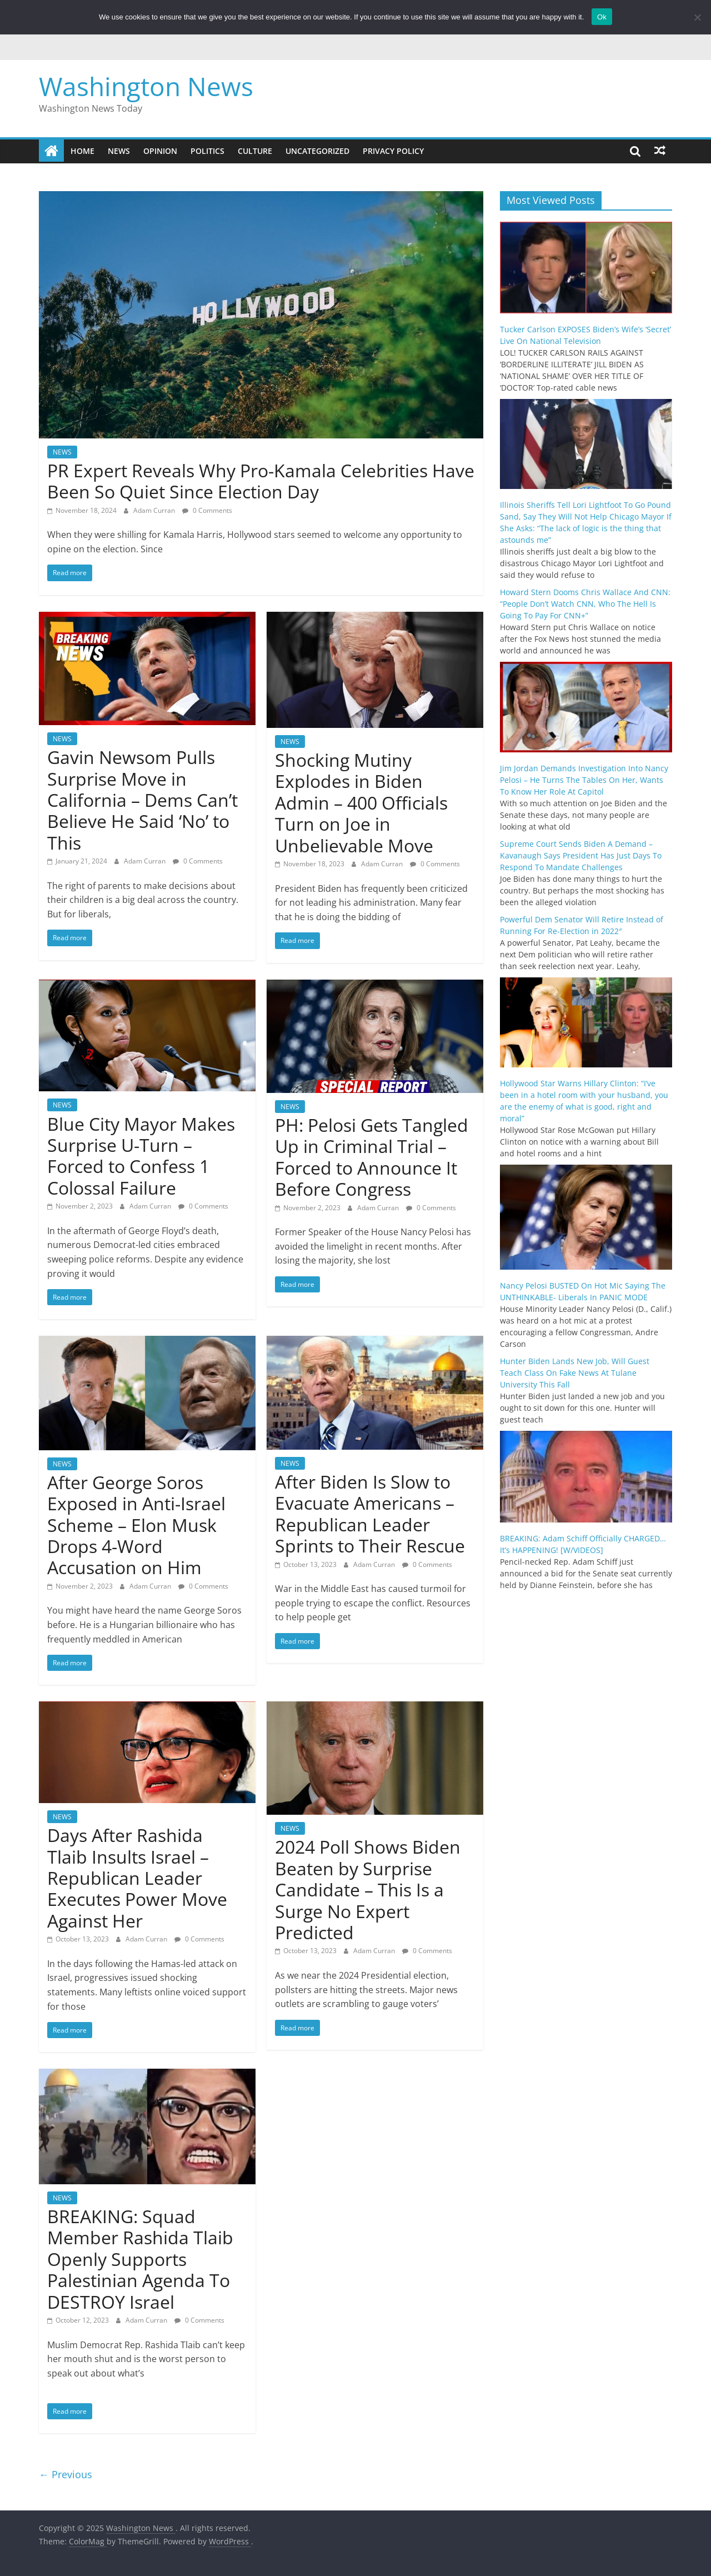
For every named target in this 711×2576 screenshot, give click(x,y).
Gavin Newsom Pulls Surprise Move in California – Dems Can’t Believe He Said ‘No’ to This (142, 800)
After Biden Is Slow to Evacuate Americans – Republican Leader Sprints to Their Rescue (370, 1513)
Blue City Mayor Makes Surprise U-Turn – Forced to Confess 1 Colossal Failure (141, 1156)
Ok (602, 17)
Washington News (146, 86)
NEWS (119, 151)
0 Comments (207, 510)
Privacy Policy (393, 151)
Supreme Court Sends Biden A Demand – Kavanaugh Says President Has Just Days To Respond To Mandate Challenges (581, 855)
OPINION (160, 151)
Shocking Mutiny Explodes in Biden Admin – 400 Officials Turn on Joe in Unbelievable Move (361, 802)
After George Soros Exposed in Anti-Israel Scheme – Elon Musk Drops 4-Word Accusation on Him (136, 1525)
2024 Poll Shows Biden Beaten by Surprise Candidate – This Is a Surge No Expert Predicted (367, 1889)
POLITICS (207, 151)
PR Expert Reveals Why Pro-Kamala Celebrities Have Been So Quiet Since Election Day (260, 480)
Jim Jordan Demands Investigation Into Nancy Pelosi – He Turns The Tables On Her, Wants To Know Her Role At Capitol (584, 780)
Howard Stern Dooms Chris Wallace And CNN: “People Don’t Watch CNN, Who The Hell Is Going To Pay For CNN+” (585, 604)
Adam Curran (155, 510)
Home (82, 151)
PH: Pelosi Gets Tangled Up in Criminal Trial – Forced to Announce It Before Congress (371, 1157)
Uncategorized (317, 151)
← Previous (65, 2474)
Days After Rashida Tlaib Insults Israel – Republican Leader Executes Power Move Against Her (137, 1878)
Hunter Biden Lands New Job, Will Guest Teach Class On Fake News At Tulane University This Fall (574, 1373)
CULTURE (255, 151)
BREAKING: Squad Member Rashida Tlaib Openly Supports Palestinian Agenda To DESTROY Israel (140, 2259)
